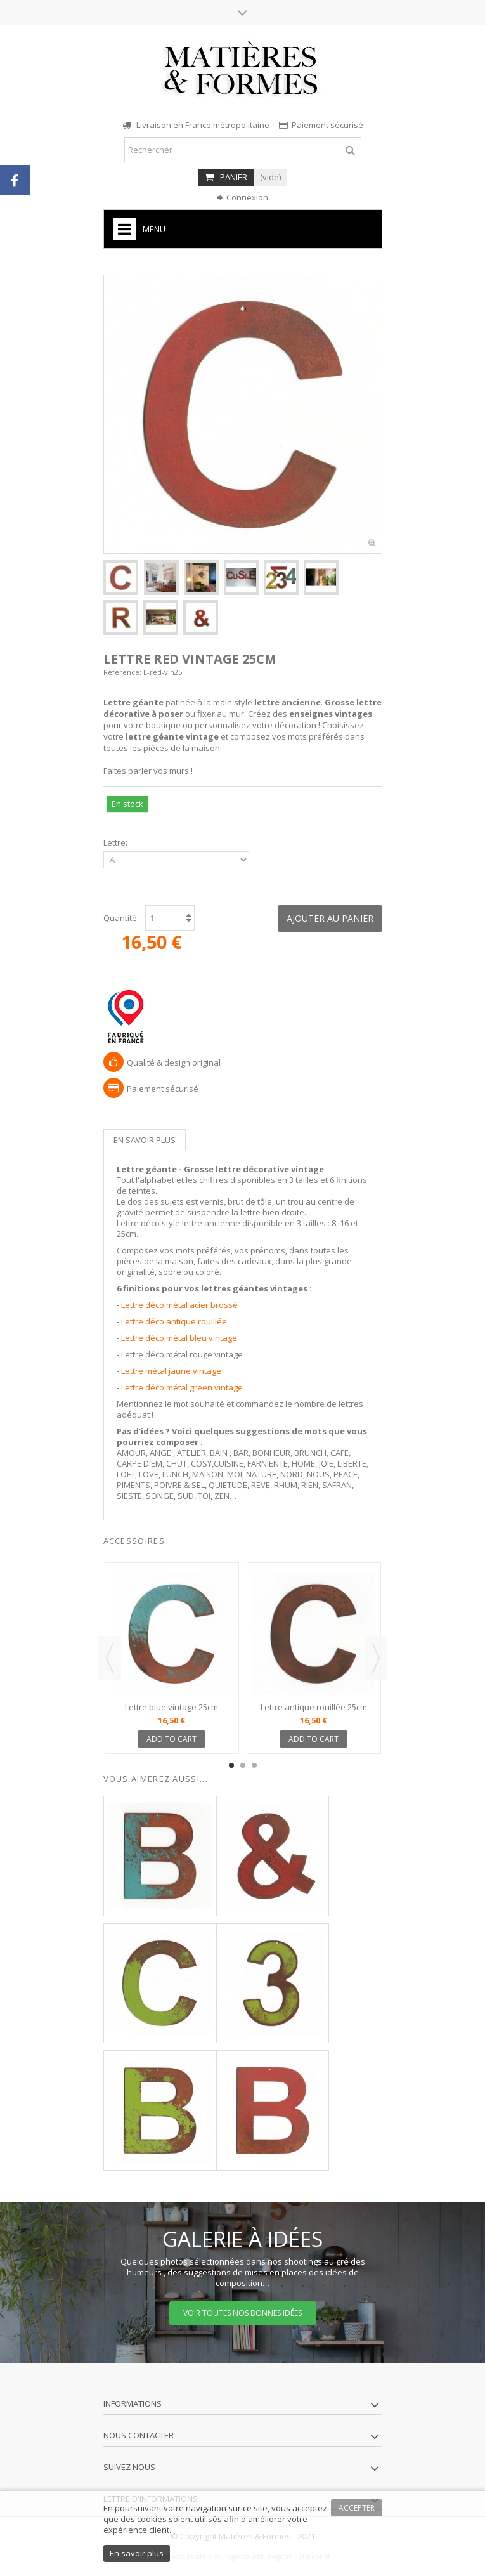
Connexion (242, 197)
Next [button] (376, 1658)
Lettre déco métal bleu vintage (179, 1338)
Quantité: (121, 918)
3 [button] (254, 1765)
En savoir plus (144, 1140)
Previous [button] (109, 1658)
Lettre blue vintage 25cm (171, 1707)
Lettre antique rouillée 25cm (314, 1707)
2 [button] (242, 1765)
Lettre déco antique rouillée (174, 1321)
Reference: (122, 672)
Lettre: (116, 842)
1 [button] (231, 1765)
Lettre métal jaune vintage (171, 1370)
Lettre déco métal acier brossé (179, 1305)
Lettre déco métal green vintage (182, 1387)
